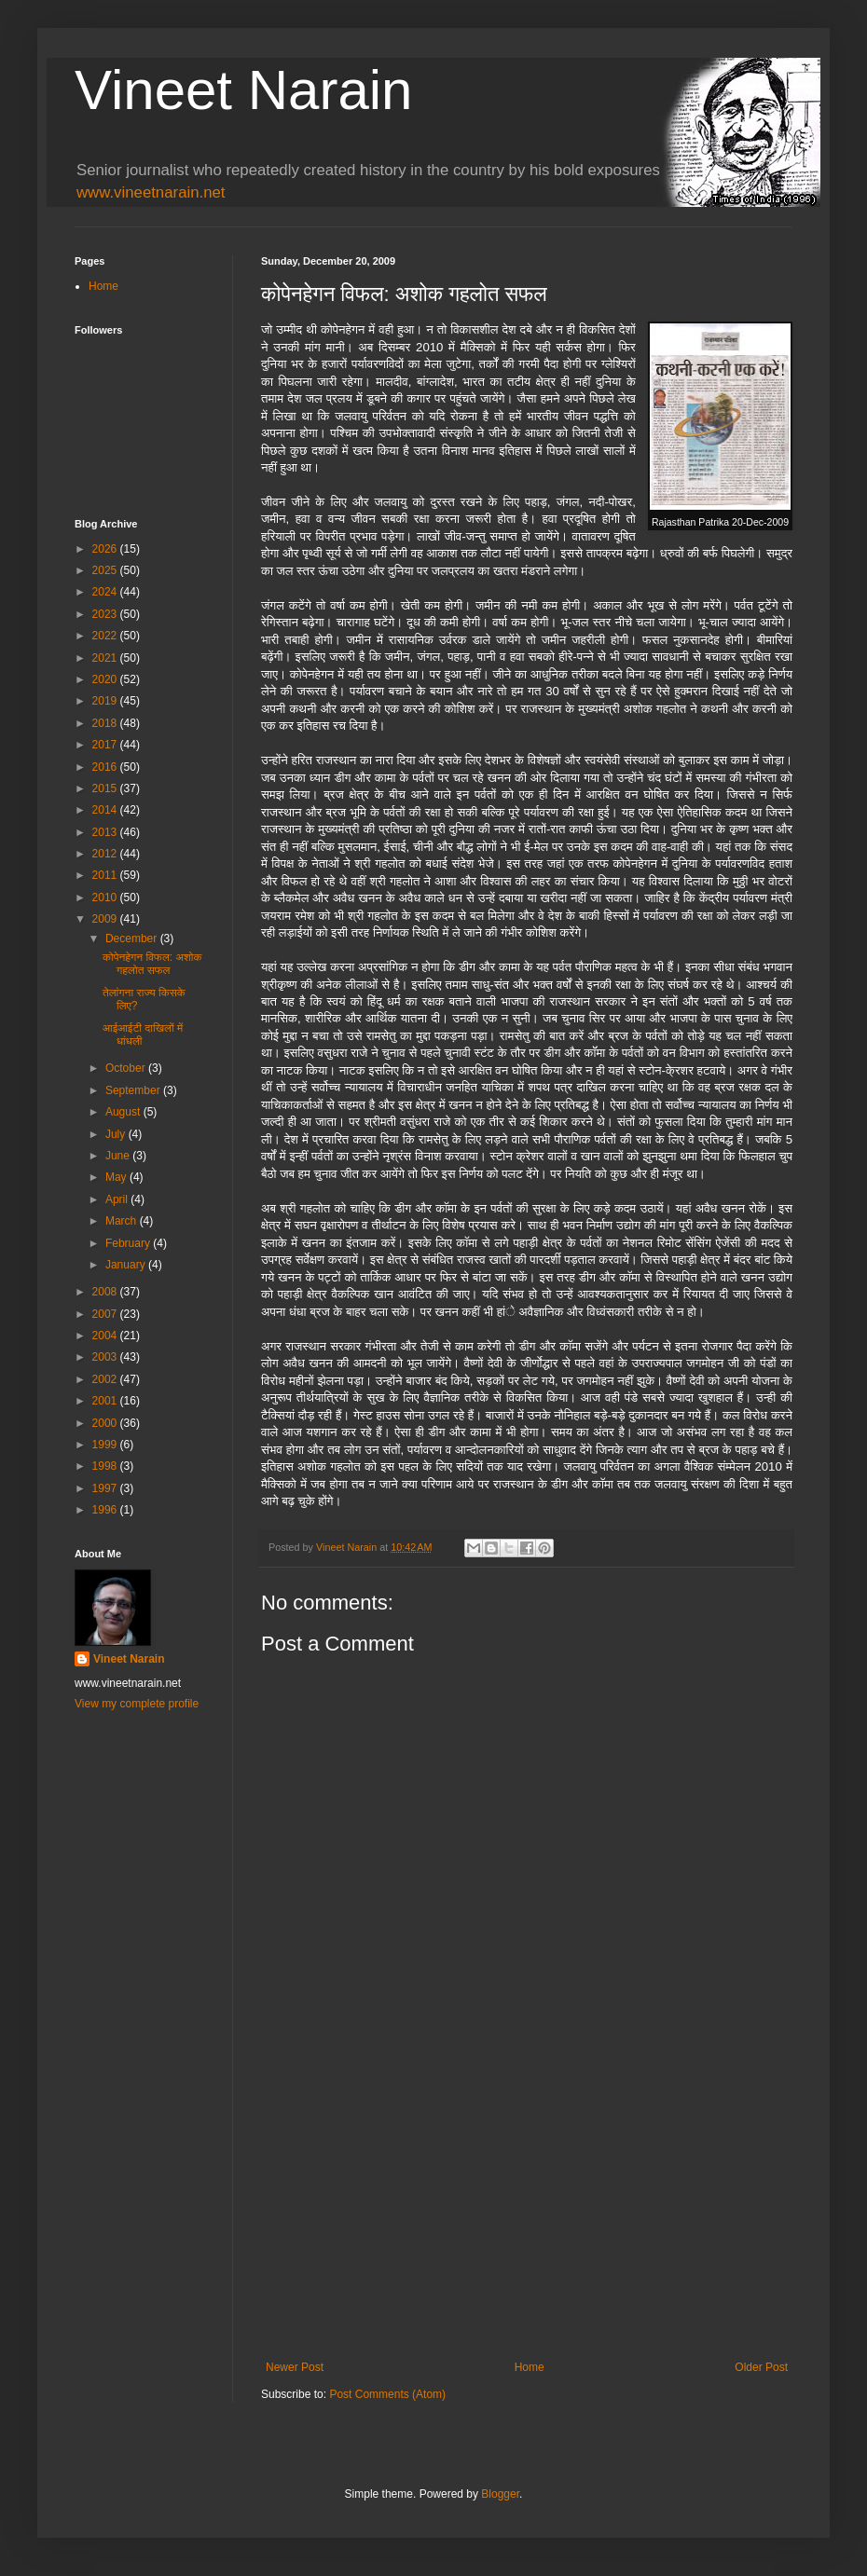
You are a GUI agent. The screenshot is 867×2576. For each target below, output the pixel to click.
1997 (106, 1488)
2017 (106, 744)
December (132, 938)
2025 (106, 570)
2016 (106, 767)
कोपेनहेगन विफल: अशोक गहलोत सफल (152, 964)
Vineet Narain (243, 90)
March (122, 1220)
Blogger (500, 2494)
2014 (106, 809)
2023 (106, 614)
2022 (106, 635)
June (118, 1155)
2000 (106, 1423)
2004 (106, 1335)
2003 (106, 1356)
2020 (106, 679)
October (126, 1068)
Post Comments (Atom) (387, 2394)
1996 (106, 1509)
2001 (106, 1400)
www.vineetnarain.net (151, 192)
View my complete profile (137, 1703)
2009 (106, 918)
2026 (106, 548)
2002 (106, 1379)
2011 (106, 875)
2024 (106, 591)
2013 (106, 832)
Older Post (761, 2367)
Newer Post (294, 2367)
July (117, 1134)
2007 (106, 1314)
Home (529, 2367)
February (129, 1243)
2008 (106, 1291)
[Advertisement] (526, 2206)
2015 (106, 788)
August (124, 1111)
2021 (106, 658)
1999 (106, 1444)
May (117, 1177)
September (134, 1090)
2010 (106, 897)
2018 (106, 723)
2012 (106, 853)
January (126, 1264)
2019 (106, 700)
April (118, 1199)
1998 (106, 1466)
